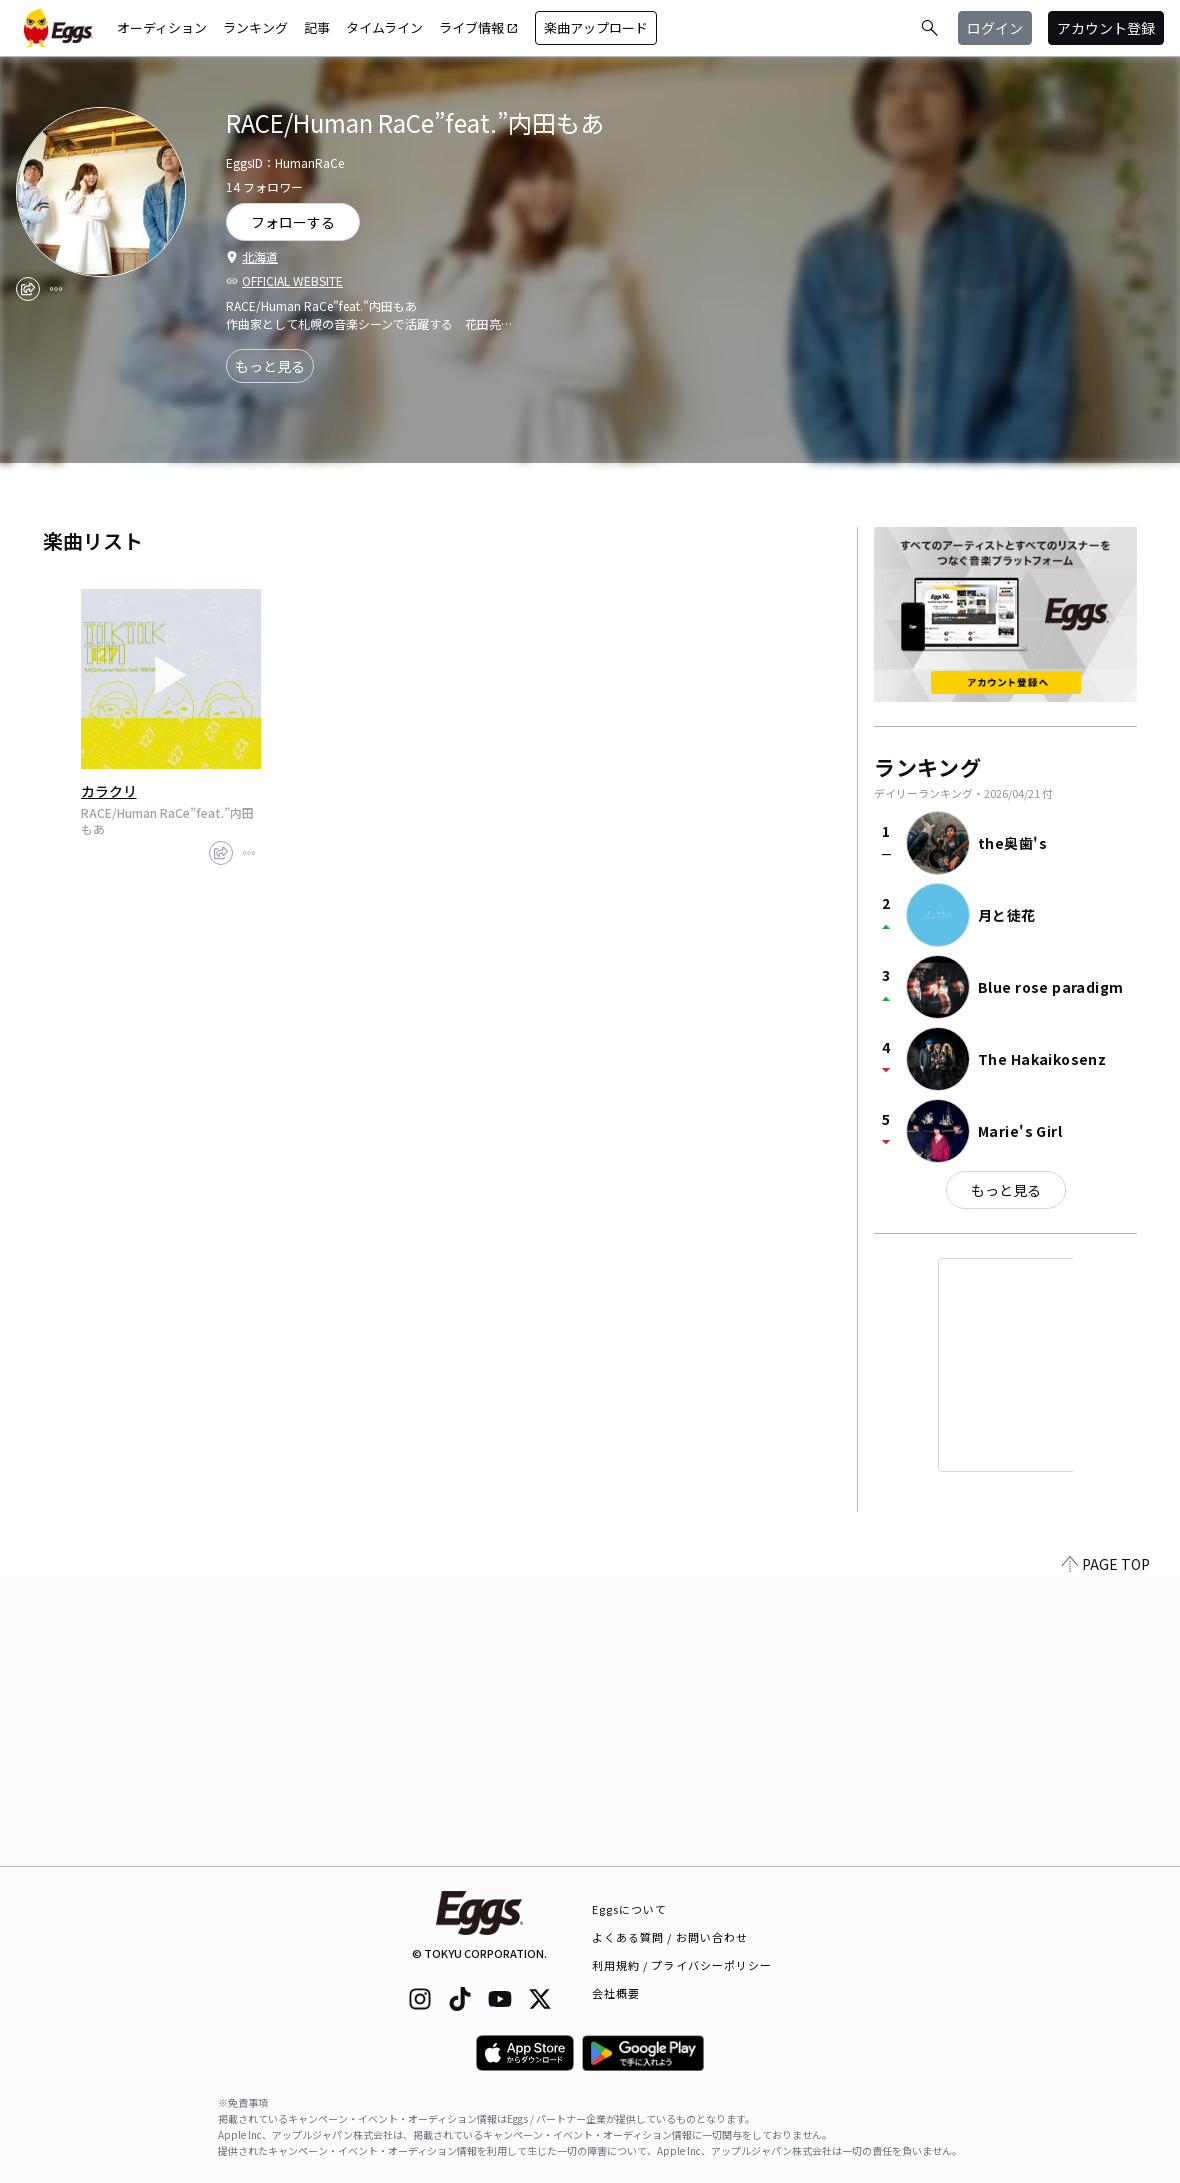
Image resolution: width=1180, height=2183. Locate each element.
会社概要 (616, 1993)
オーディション (162, 27)
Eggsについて (630, 1909)
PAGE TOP (1106, 1854)
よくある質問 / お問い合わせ (670, 1937)
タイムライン (384, 27)
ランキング (255, 27)
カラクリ (109, 791)
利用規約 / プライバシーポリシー (682, 1965)
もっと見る (270, 366)
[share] (28, 289)
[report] (56, 289)
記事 (317, 27)
